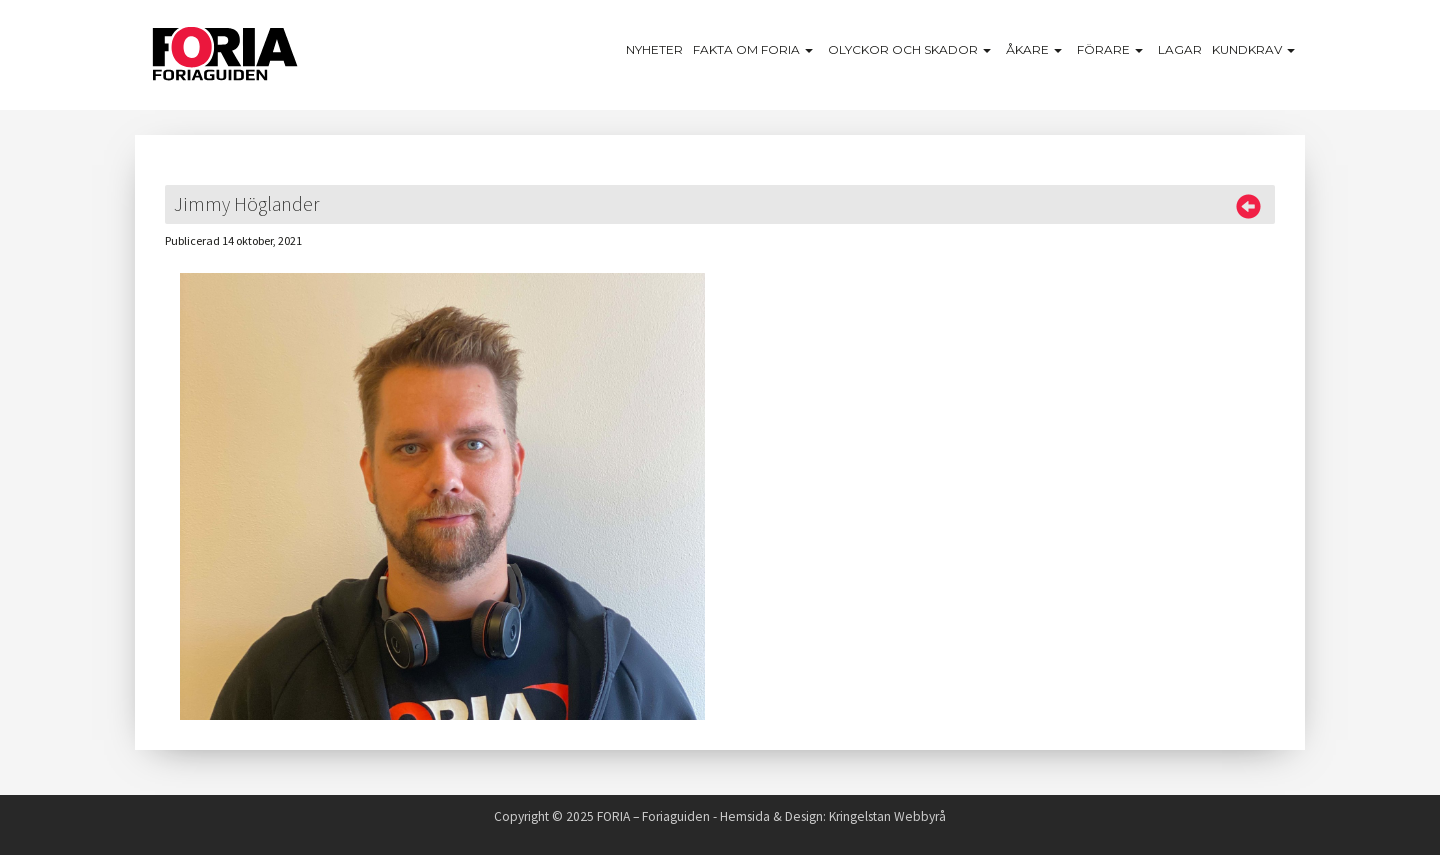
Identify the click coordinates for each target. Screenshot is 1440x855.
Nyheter (654, 49)
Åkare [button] (1036, 49)
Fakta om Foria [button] (755, 49)
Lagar (1180, 49)
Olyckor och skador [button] (912, 49)
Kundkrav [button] (1256, 49)
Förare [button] (1112, 49)
